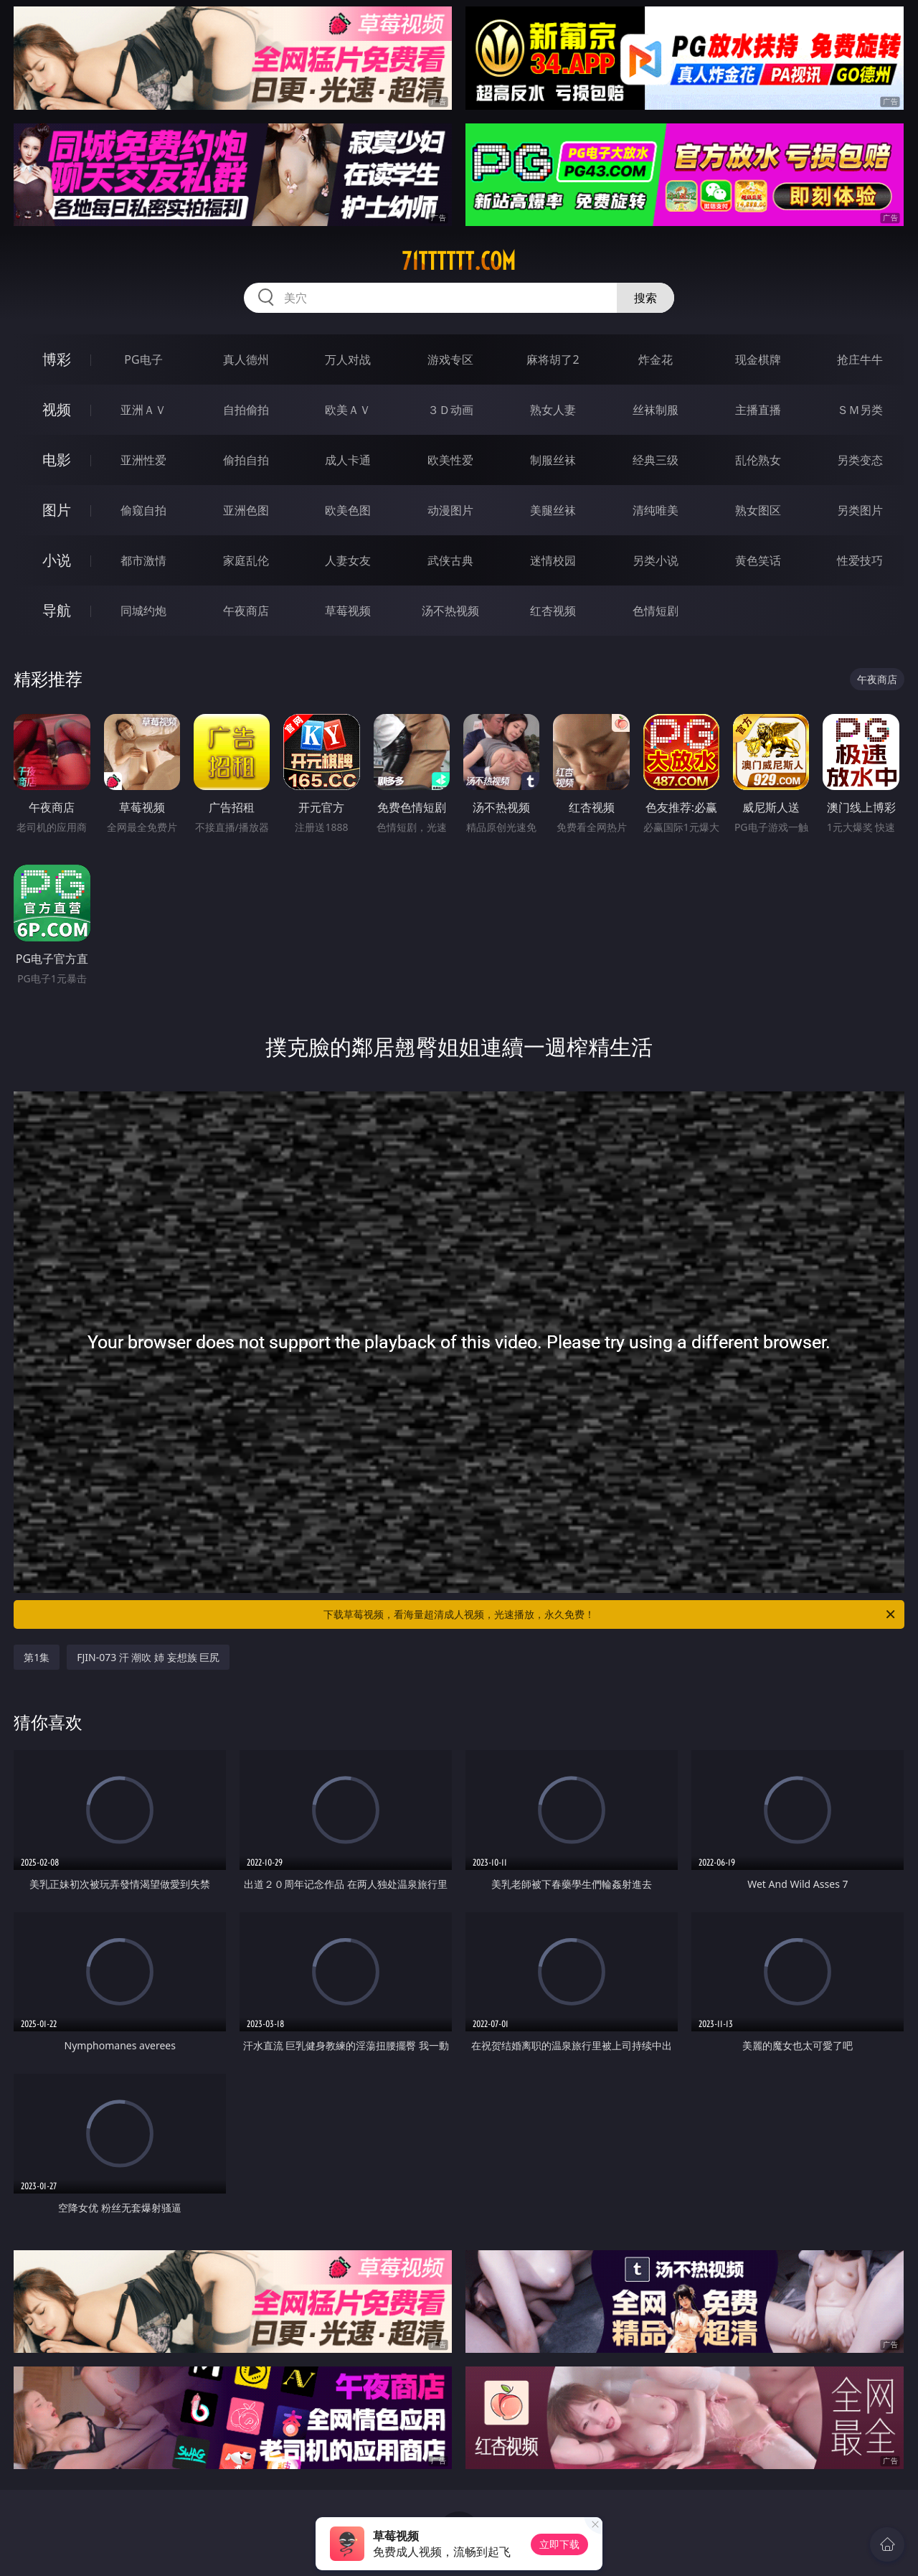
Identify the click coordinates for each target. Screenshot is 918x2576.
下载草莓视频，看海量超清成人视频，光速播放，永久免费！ (610, 1614)
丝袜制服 (655, 410)
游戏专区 (450, 359)
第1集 (36, 1657)
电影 (56, 459)
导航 (56, 610)
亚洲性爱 (143, 460)
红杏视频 (553, 611)
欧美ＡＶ (348, 410)
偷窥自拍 (143, 510)
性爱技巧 (860, 560)
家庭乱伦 (246, 560)
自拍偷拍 (246, 410)
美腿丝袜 (553, 510)
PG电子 (143, 359)
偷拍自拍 (246, 460)
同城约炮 (143, 611)
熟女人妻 (553, 410)
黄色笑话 (758, 560)
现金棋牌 (758, 359)
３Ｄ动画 (450, 410)
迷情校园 (553, 560)
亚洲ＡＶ (143, 410)
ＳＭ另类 (860, 410)
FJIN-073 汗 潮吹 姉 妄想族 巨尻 (148, 1657)
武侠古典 (450, 560)
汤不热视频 (450, 611)
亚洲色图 (246, 510)
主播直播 (758, 410)
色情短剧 (655, 611)
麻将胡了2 (552, 359)
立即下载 (559, 2544)
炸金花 (655, 359)
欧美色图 (348, 510)
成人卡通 (348, 460)
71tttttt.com (459, 261)
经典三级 (655, 460)
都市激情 (143, 560)
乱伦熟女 (758, 460)
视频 (56, 409)
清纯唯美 (655, 510)
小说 (56, 560)
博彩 (56, 359)
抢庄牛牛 (860, 359)
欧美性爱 (450, 460)
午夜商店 (246, 611)
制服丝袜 (553, 460)
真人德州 (246, 359)
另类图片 (860, 510)
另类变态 (860, 460)
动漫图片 (450, 510)
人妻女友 (348, 560)
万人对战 (348, 359)
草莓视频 (348, 611)
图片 (56, 510)
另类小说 (655, 560)
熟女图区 (758, 510)
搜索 (645, 298)
